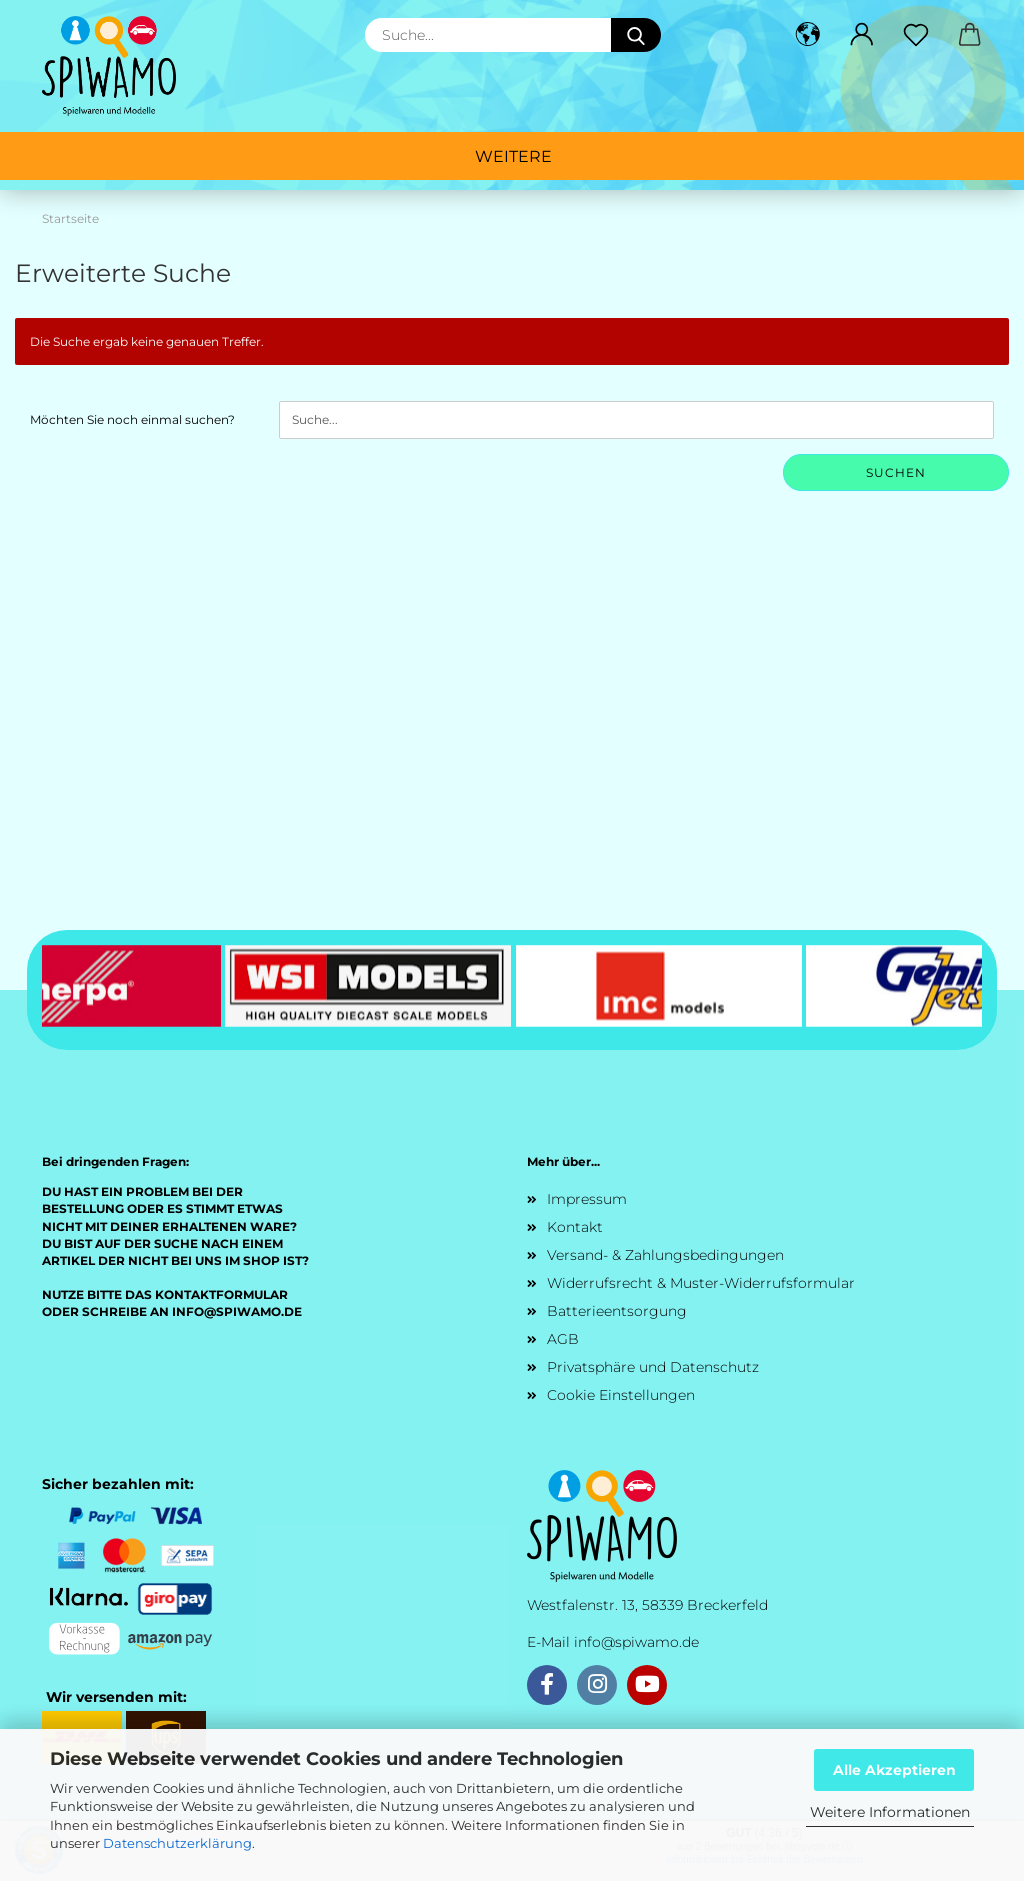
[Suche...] (636, 35)
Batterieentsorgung (617, 1311)
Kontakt (575, 1227)
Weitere (513, 156)
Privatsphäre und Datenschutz (653, 1367)
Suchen (896, 472)
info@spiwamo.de (636, 1642)
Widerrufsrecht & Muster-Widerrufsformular (701, 1283)
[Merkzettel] (916, 35)
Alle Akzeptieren (894, 1770)
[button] (808, 35)
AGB (563, 1339)
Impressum (587, 1199)
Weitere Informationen (890, 1812)
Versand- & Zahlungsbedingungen (665, 1255)
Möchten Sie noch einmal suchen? (132, 419)
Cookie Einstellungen (621, 1395)
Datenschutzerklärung (177, 1843)
